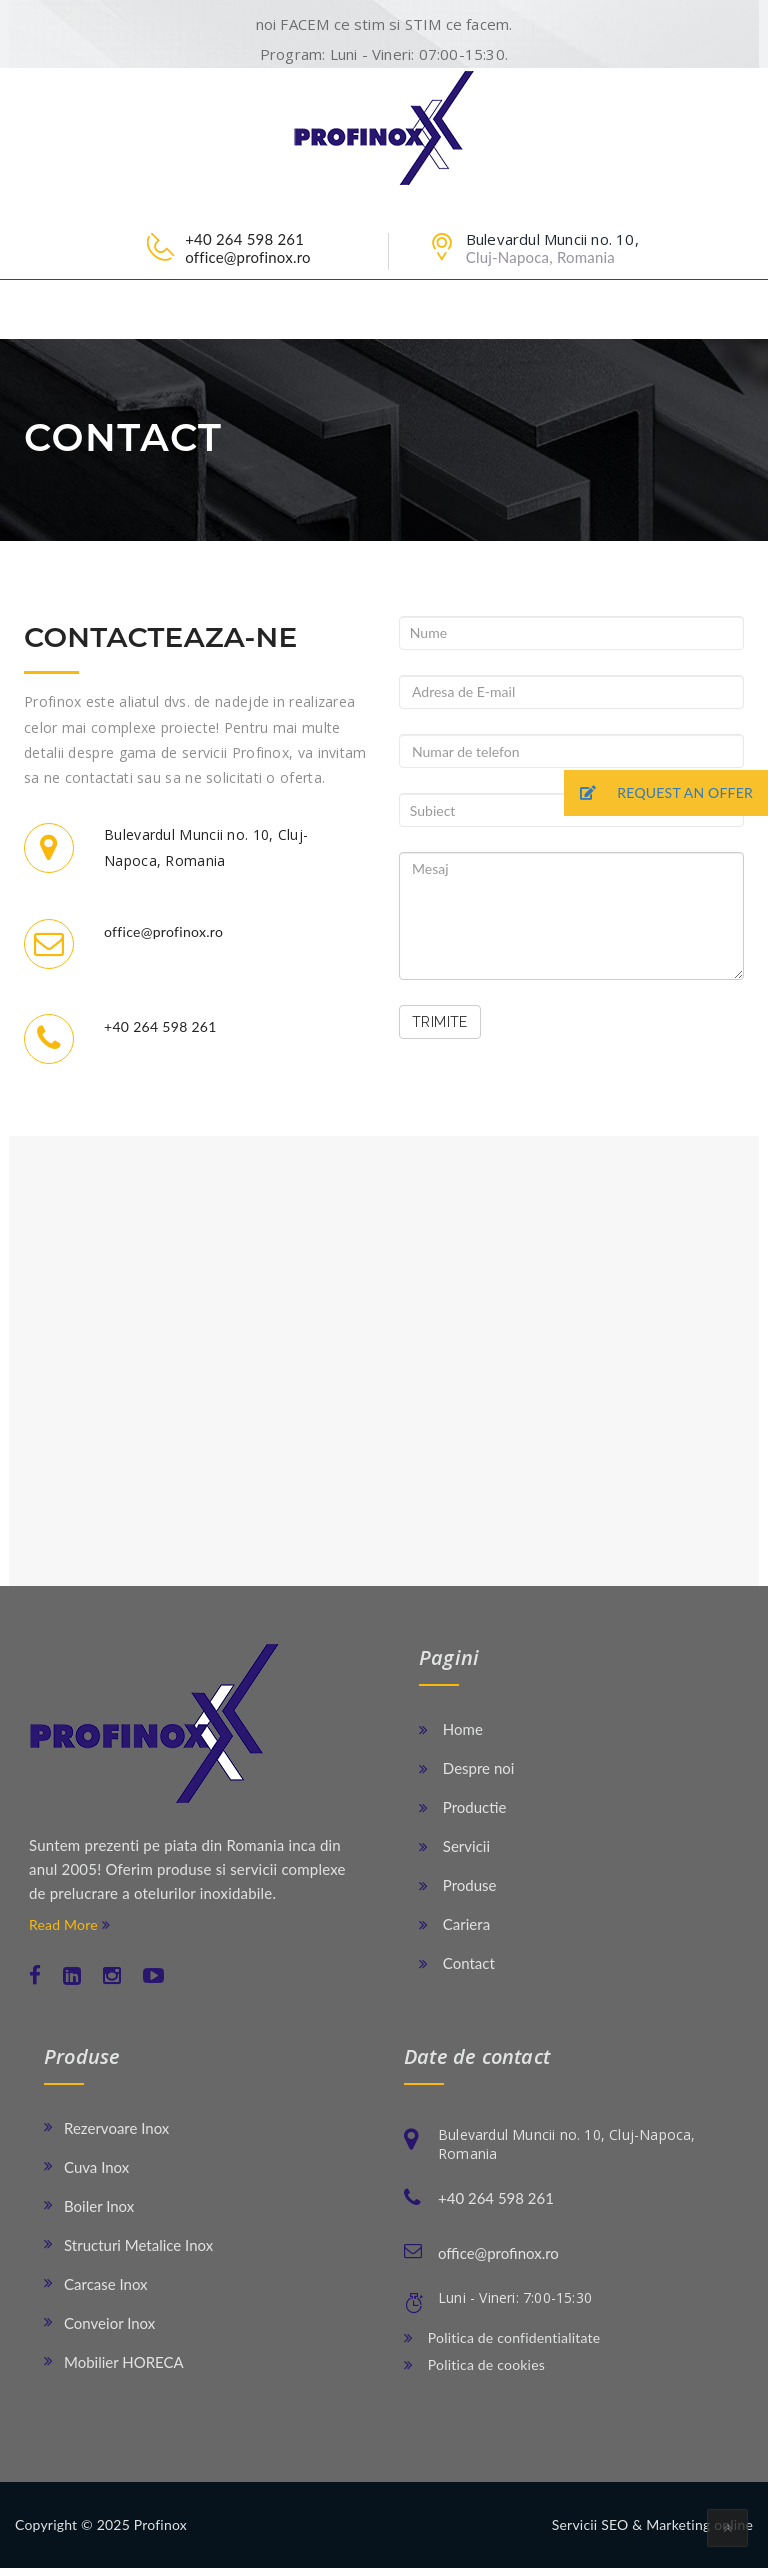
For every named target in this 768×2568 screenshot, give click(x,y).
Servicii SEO (590, 2524)
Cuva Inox (96, 2167)
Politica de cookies (474, 2364)
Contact (457, 1963)
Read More (69, 1924)
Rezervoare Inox (116, 2128)
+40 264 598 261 (244, 239)
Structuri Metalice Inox (138, 2245)
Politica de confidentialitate (502, 2337)
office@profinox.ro (248, 257)
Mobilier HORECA (124, 2362)
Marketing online (699, 2524)
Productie (462, 1807)
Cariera (454, 1924)
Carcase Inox (106, 2284)
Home (451, 1729)
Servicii (454, 1846)
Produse (458, 1885)
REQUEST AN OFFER (658, 793)
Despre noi (466, 1768)
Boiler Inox (99, 2206)
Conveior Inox (109, 2323)
